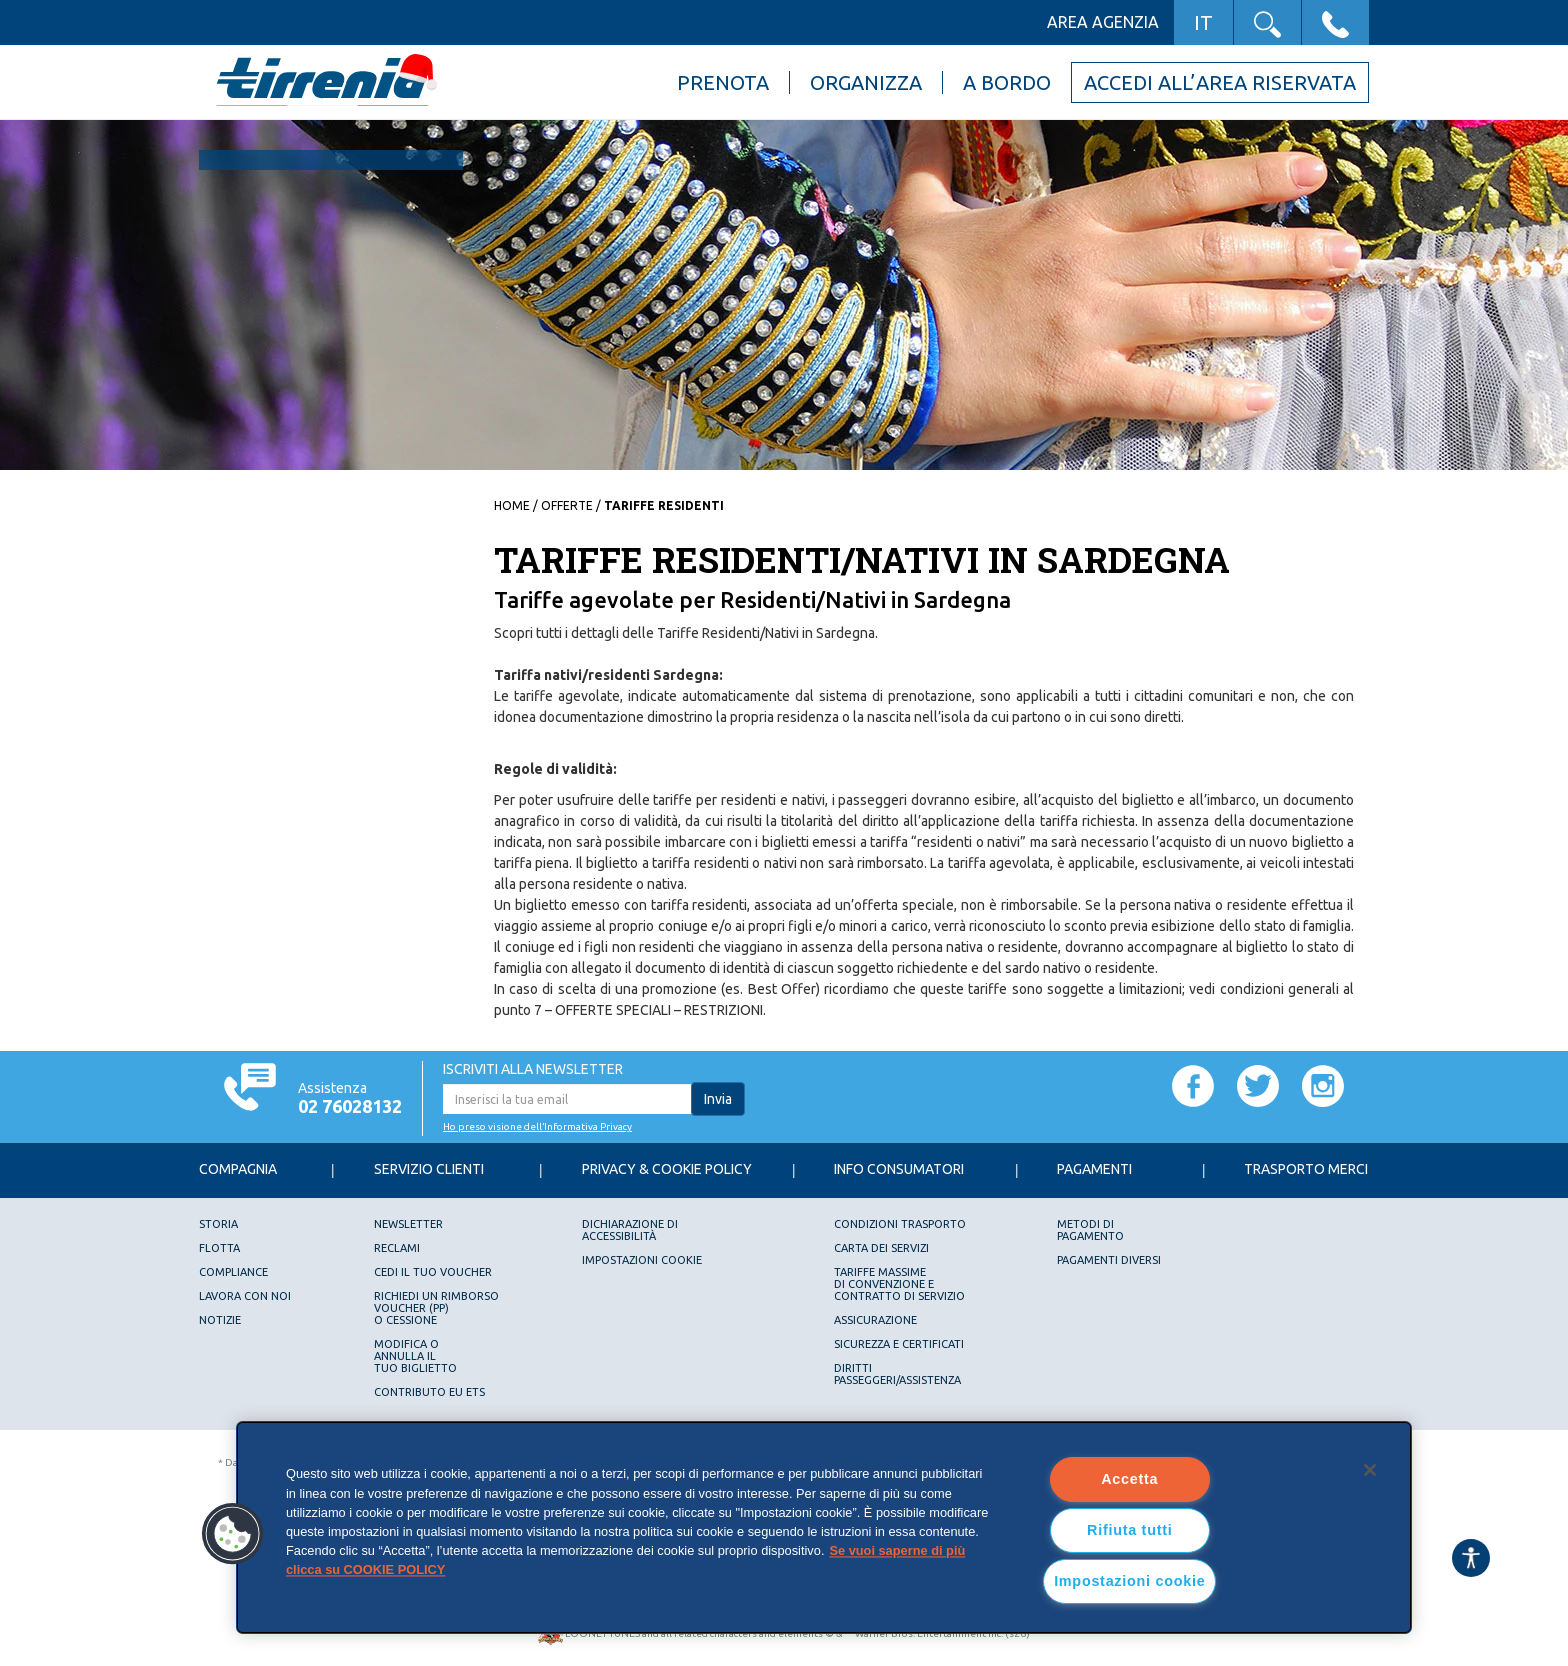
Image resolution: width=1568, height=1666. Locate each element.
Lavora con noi (245, 1296)
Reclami (397, 1248)
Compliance (233, 1272)
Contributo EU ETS (429, 1392)
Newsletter (408, 1224)
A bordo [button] (1007, 82)
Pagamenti (1094, 1169)
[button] (1267, 22)
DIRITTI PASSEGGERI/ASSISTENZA (897, 1374)
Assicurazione (875, 1320)
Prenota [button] (723, 82)
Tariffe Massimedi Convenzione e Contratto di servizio (899, 1284)
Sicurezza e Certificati (899, 1344)
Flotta (219, 1248)
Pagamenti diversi (1109, 1260)
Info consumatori (899, 1169)
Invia (718, 1099)
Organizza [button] (866, 82)
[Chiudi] (1370, 1470)
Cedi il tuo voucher (433, 1272)
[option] (784, 295)
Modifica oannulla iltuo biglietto (415, 1356)
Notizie (220, 1320)
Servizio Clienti (429, 1169)
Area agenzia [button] (1103, 22)
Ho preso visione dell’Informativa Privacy (537, 1126)
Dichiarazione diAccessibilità (630, 1230)
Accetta (1129, 1479)
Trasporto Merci (1306, 1169)
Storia (218, 1224)
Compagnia (238, 1169)
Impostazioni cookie (642, 1260)
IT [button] (1203, 22)
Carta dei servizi (881, 1248)
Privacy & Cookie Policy (667, 1169)
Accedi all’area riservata (1220, 82)
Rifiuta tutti (1129, 1530)
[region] (824, 1527)
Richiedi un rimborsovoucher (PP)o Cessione (436, 1308)
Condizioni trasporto (900, 1224)
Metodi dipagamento (1090, 1230)
